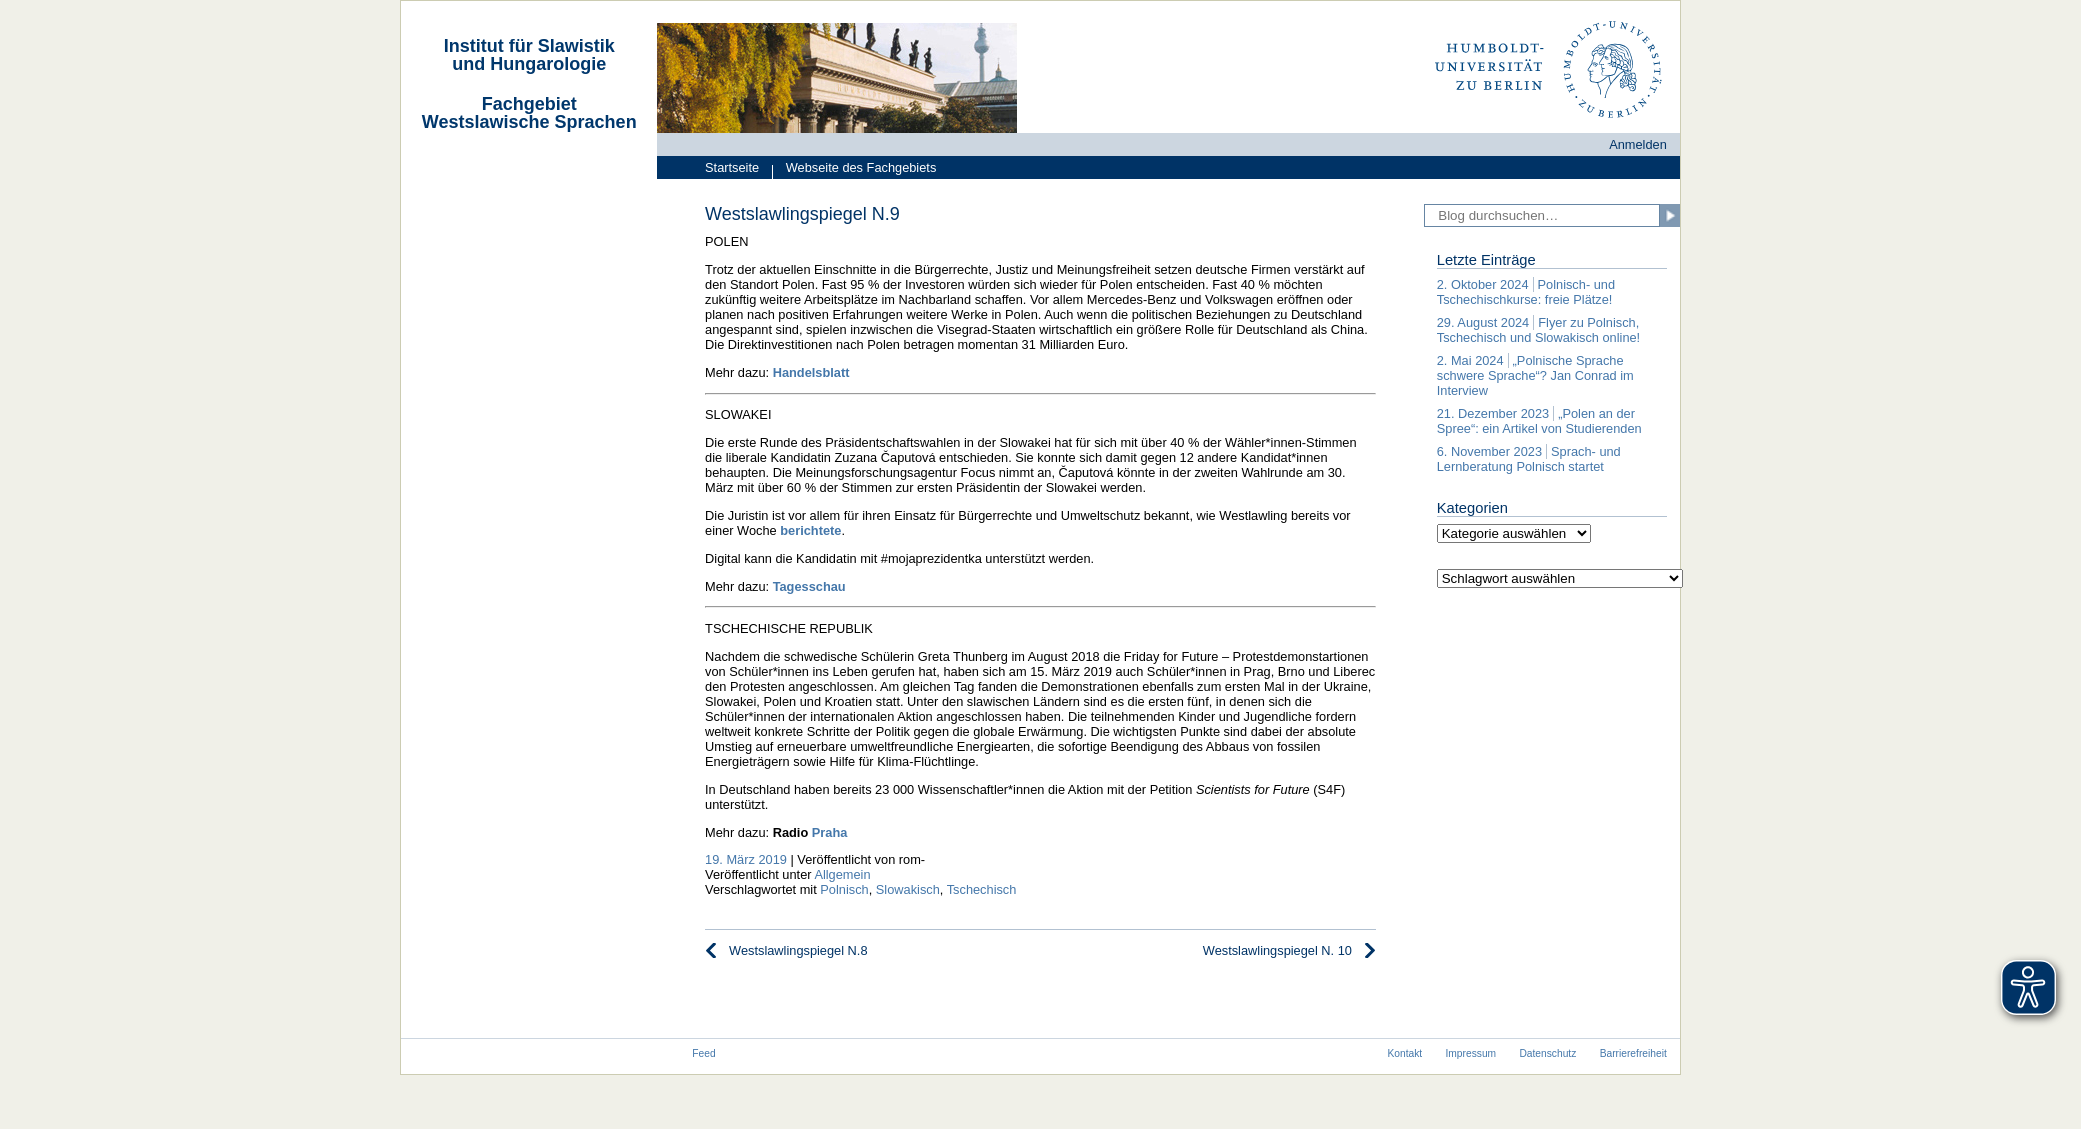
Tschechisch (982, 889)
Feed (703, 1053)
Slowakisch (908, 889)
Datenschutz (1547, 1053)
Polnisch (844, 889)
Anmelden (1638, 144)
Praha (830, 832)
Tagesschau (809, 586)
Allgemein (842, 874)
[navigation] (529, 133)
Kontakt (1404, 1053)
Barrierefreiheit (1633, 1053)
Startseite (732, 167)
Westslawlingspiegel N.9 (802, 214)
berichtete (810, 530)
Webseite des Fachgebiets (854, 169)
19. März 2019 (746, 859)
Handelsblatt (811, 372)
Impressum (1471, 1053)
